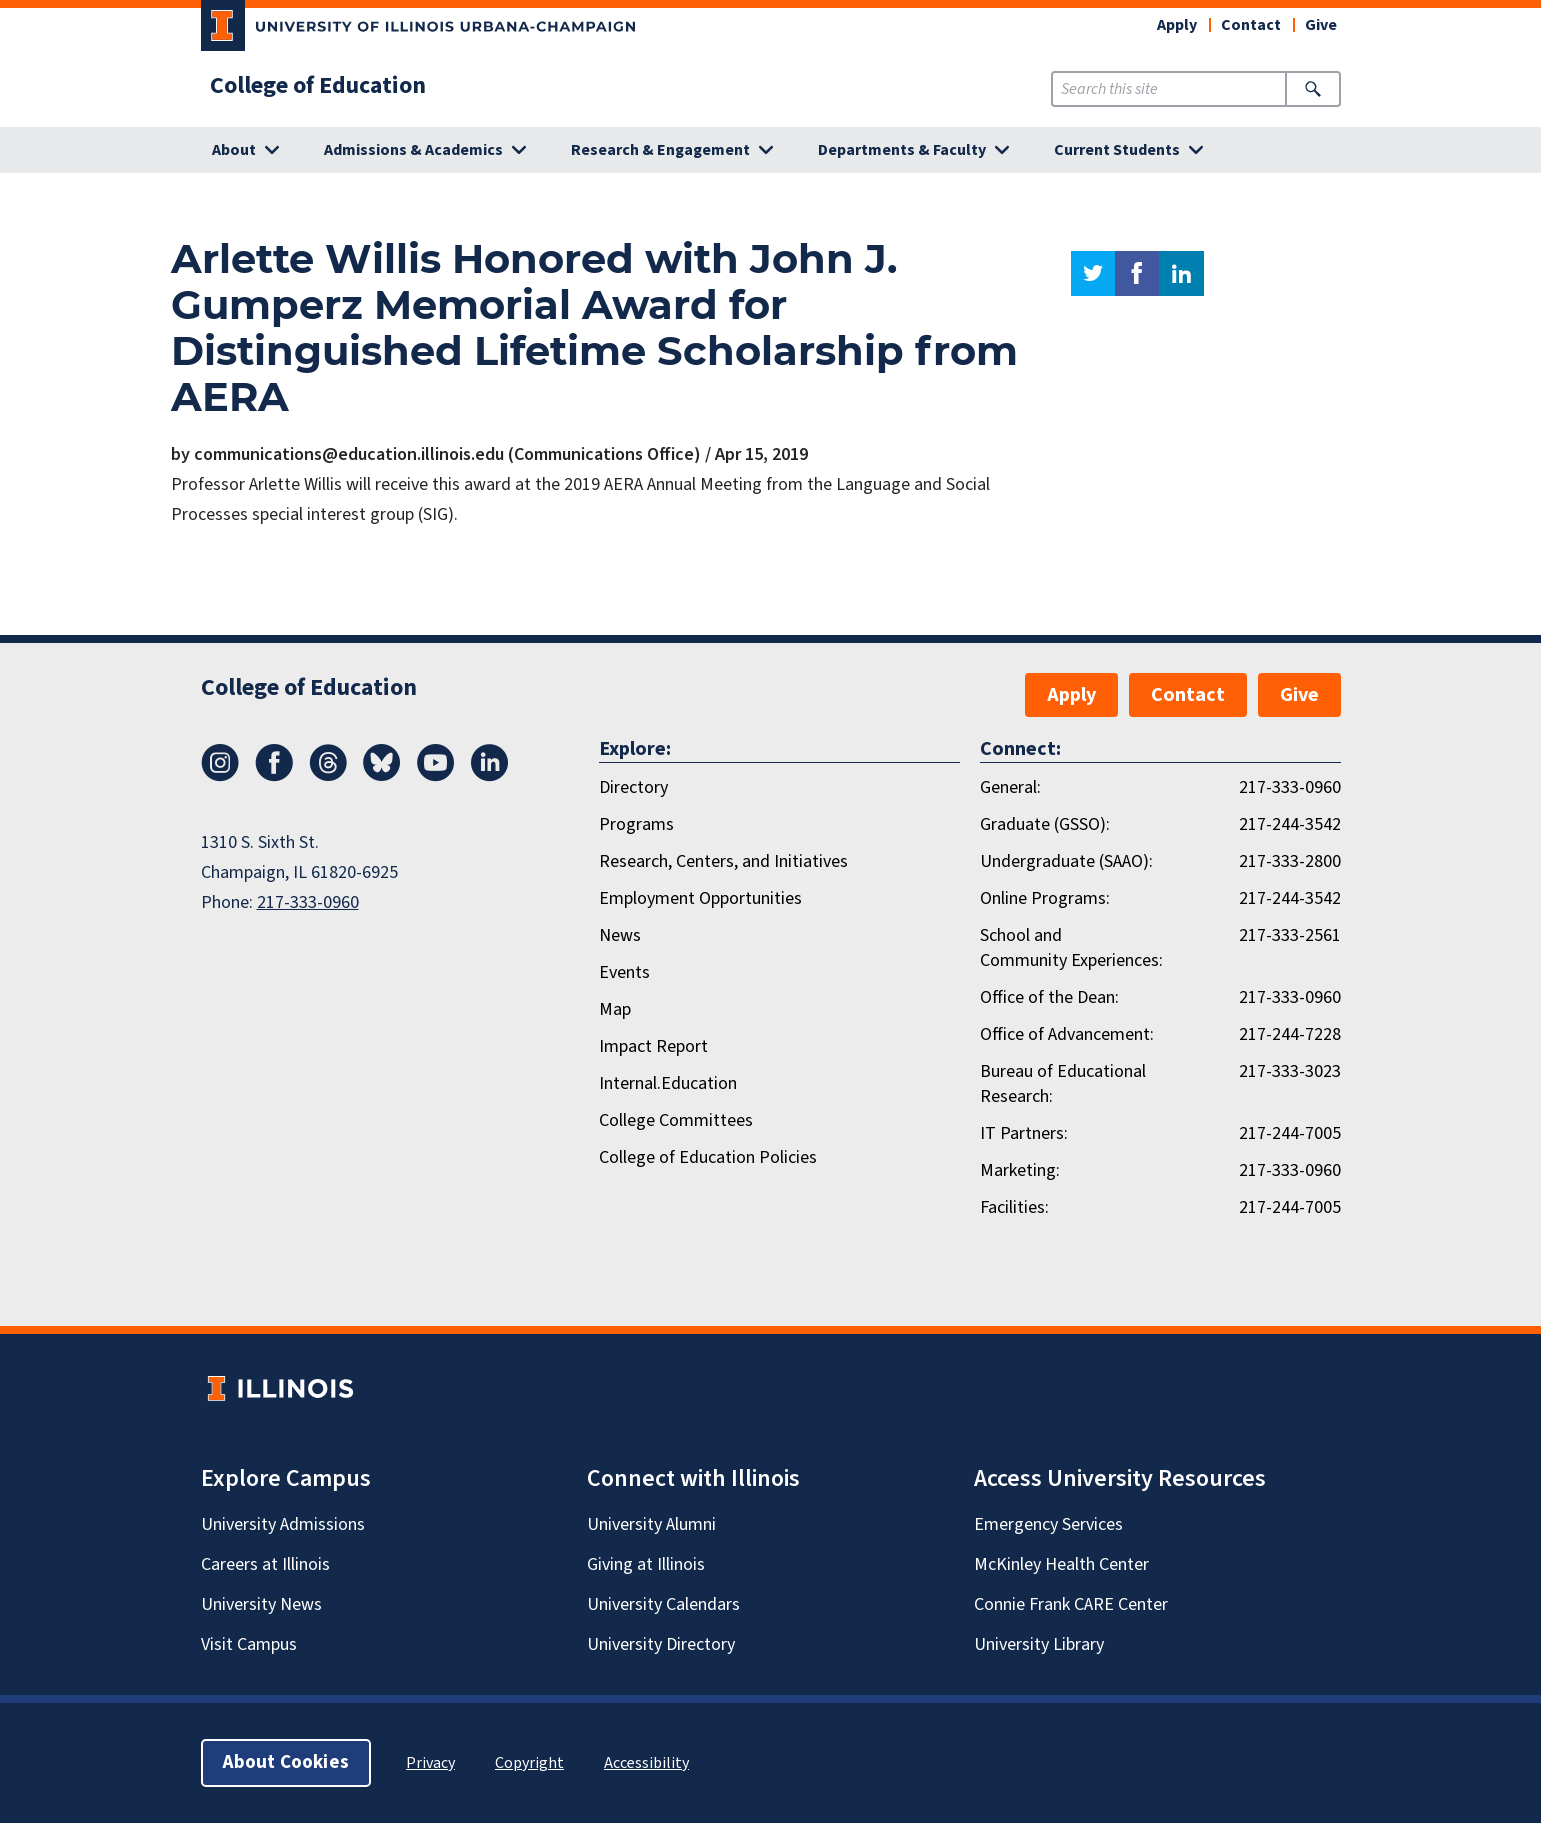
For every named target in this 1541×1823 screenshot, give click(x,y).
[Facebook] (274, 776)
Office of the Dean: (1049, 997)
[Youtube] (436, 776)
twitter (1093, 273)
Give (1321, 25)
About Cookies (286, 1762)
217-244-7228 (1290, 1034)
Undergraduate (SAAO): (1066, 861)
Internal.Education (668, 1083)
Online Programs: (1045, 898)
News (620, 935)
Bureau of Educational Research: (1063, 1084)
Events (624, 972)
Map (615, 1009)
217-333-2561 (1290, 935)
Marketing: (1020, 1170)
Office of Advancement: (1067, 1034)
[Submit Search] (1312, 89)
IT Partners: (1024, 1133)
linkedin (1181, 273)
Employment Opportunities (700, 898)
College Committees (676, 1120)
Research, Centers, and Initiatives (723, 861)
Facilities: (1014, 1207)
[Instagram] (220, 776)
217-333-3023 (1290, 1071)
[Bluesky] (382, 776)
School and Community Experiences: (1071, 948)
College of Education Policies (708, 1157)
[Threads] (328, 776)
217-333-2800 (1290, 861)
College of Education (318, 86)
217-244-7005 (1290, 1133)
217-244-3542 (1290, 824)
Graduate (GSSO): (1045, 824)
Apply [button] (1177, 25)
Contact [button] (1251, 25)
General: (1010, 787)
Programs (636, 824)
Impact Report (653, 1046)
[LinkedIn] (490, 776)
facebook (1137, 273)
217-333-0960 (308, 902)
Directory (633, 787)
